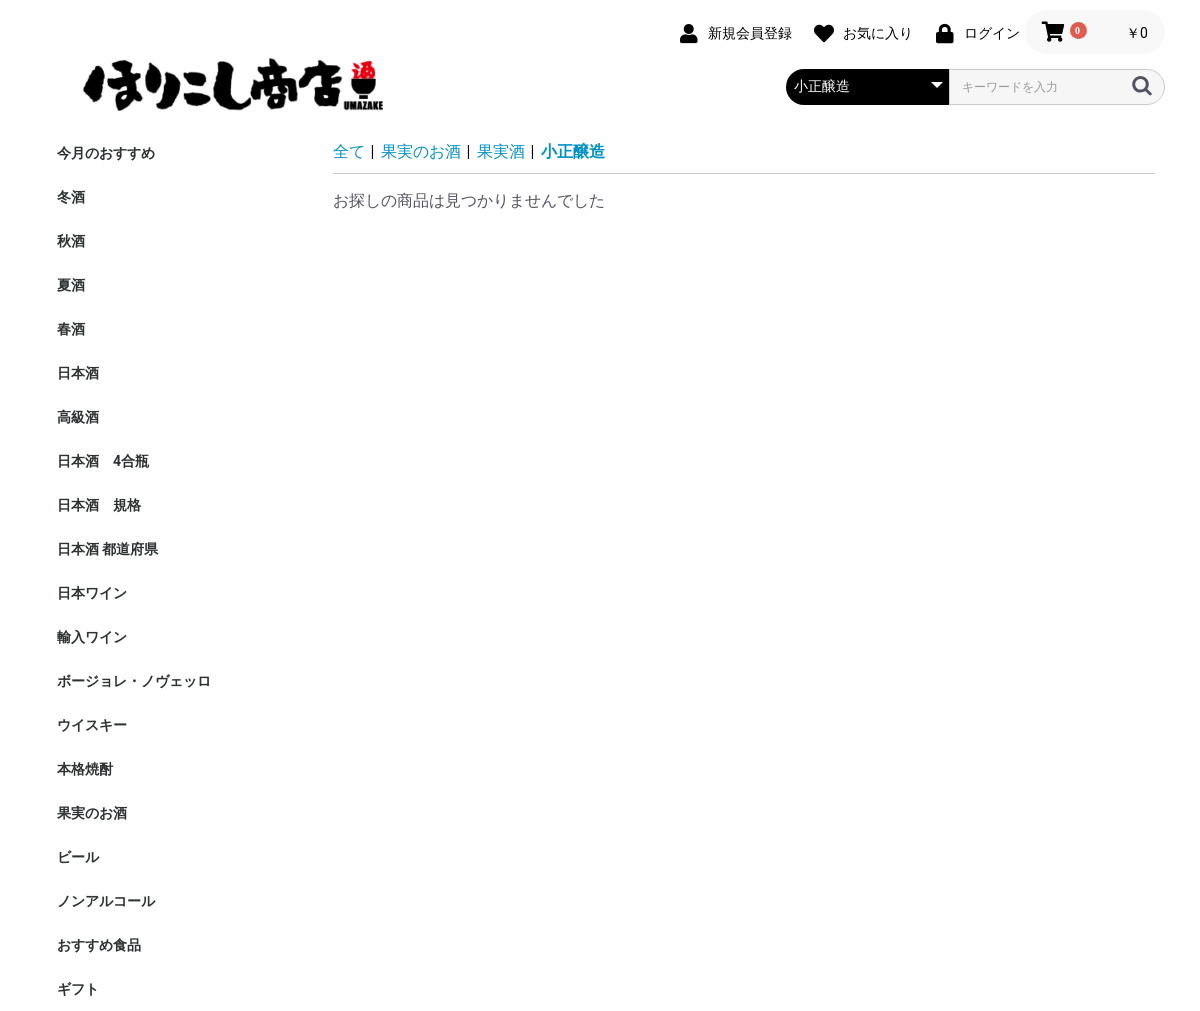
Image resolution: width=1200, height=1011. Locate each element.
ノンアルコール (106, 901)
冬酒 (71, 197)
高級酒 (78, 417)
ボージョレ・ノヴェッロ (134, 681)
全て (349, 151)
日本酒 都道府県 (107, 549)
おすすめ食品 (99, 945)
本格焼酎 (85, 769)
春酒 (71, 329)
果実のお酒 (92, 813)
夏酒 (71, 285)
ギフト (78, 989)
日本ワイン (92, 593)
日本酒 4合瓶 (103, 461)
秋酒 (71, 241)
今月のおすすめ (106, 153)
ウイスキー (92, 725)
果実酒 (501, 151)
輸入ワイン (92, 637)
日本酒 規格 (99, 505)
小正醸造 (573, 151)
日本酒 (78, 373)
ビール (78, 857)
